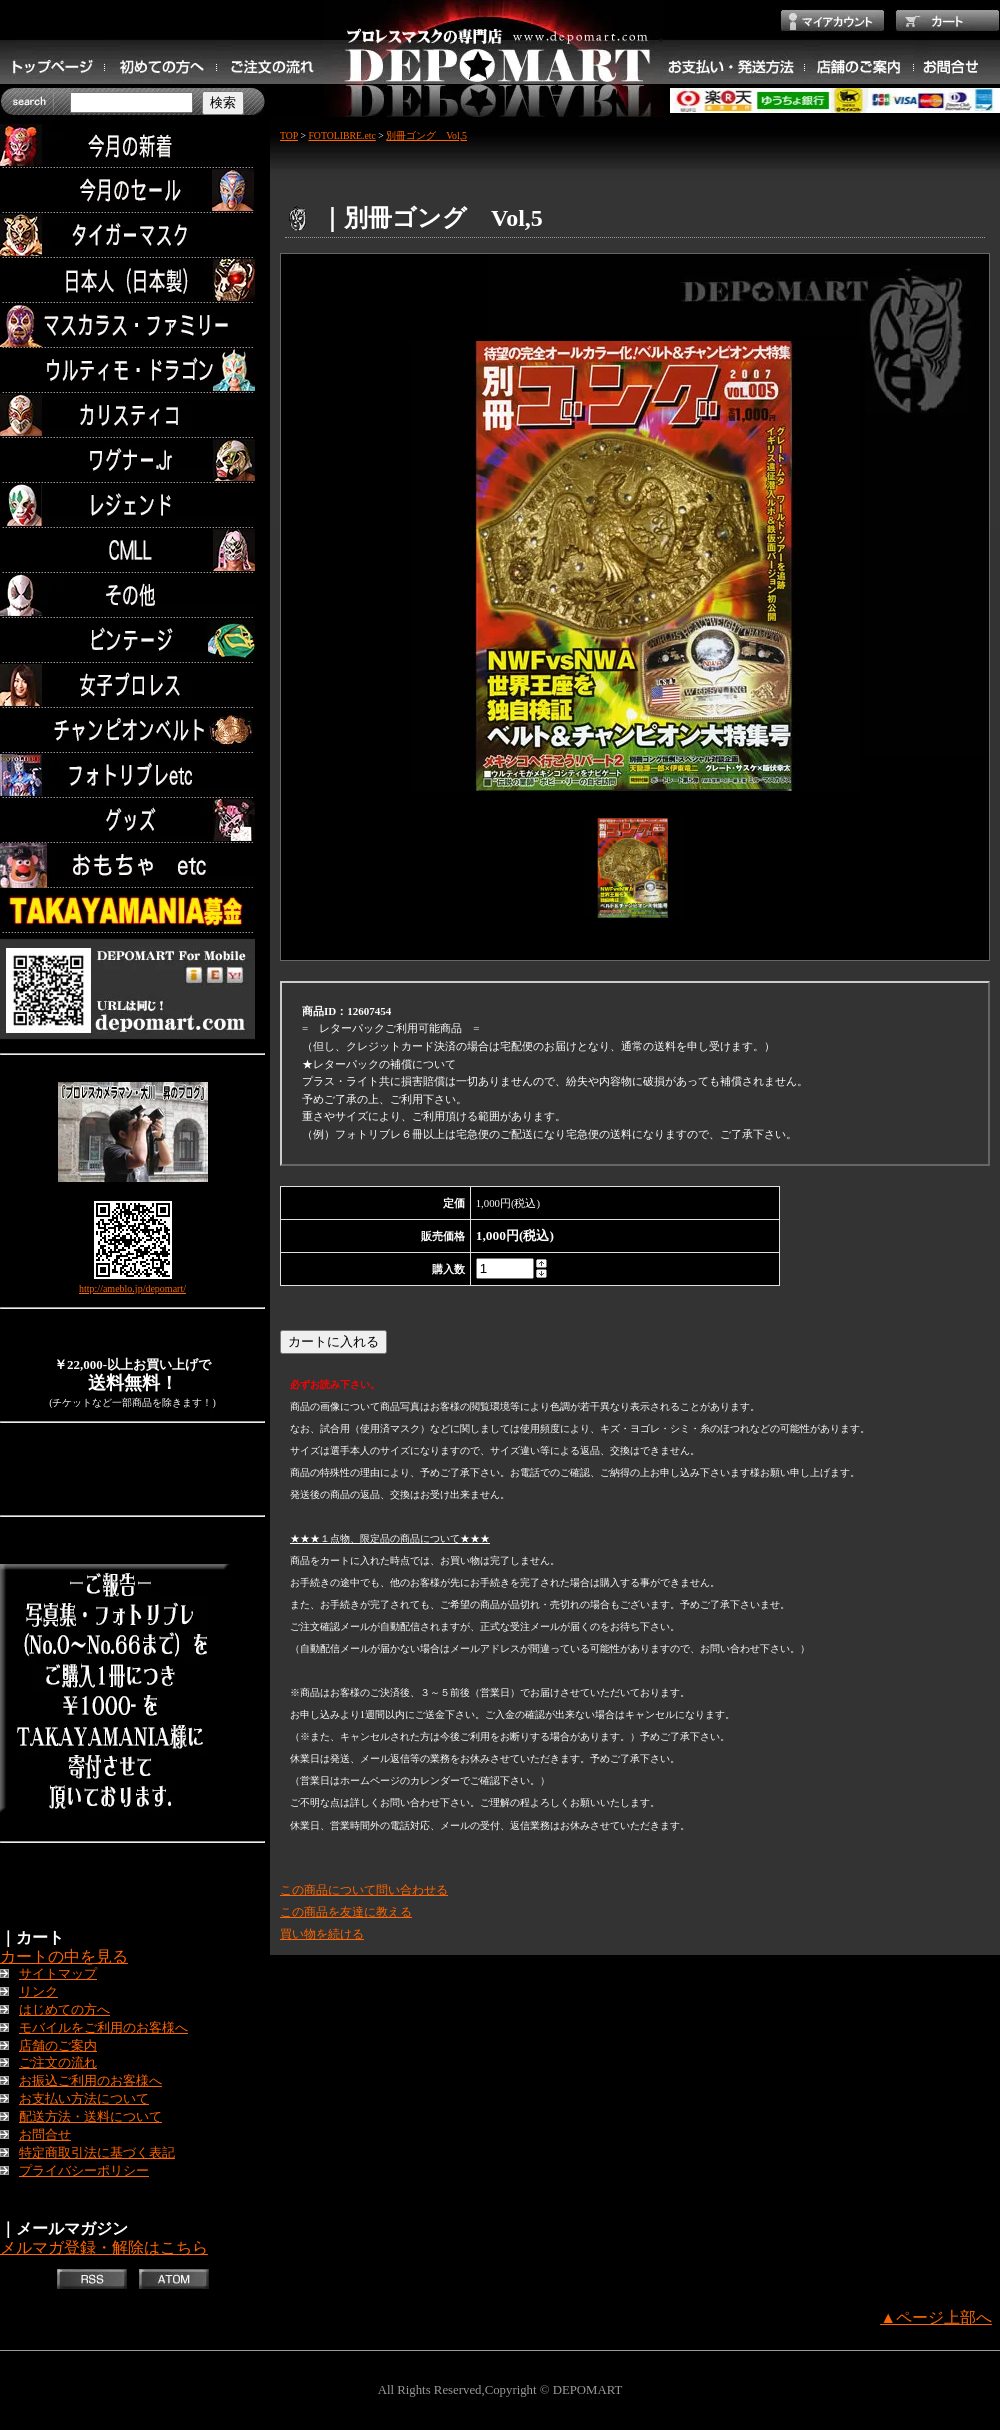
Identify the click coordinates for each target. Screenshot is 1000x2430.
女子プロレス (132, 685)
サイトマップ (58, 1974)
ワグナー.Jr (132, 460)
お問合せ (45, 2135)
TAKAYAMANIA (132, 910)
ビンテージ (132, 640)
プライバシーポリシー (84, 2171)
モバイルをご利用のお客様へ (103, 2028)
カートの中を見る (64, 1956)
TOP (289, 135)
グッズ (132, 820)
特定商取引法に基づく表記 (97, 2153)
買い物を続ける (322, 1934)
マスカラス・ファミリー (132, 325)
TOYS (132, 865)
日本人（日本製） (132, 280)
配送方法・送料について (90, 2117)
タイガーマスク (132, 235)
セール (132, 190)
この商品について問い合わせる (364, 1890)
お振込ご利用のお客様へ (90, 2081)
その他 (132, 595)
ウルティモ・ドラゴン (132, 370)
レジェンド (132, 505)
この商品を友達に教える (346, 1912)
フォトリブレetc (132, 775)
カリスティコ (132, 415)
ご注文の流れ (58, 2063)
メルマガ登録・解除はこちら (104, 2247)
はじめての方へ (64, 2010)
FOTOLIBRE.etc (341, 135)
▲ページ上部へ (936, 2317)
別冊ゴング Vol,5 (426, 135)
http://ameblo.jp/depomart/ (132, 1288)
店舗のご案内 (58, 2046)
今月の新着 (132, 145)
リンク (38, 1992)
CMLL (132, 550)
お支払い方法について (84, 2099)
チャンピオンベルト (132, 730)
